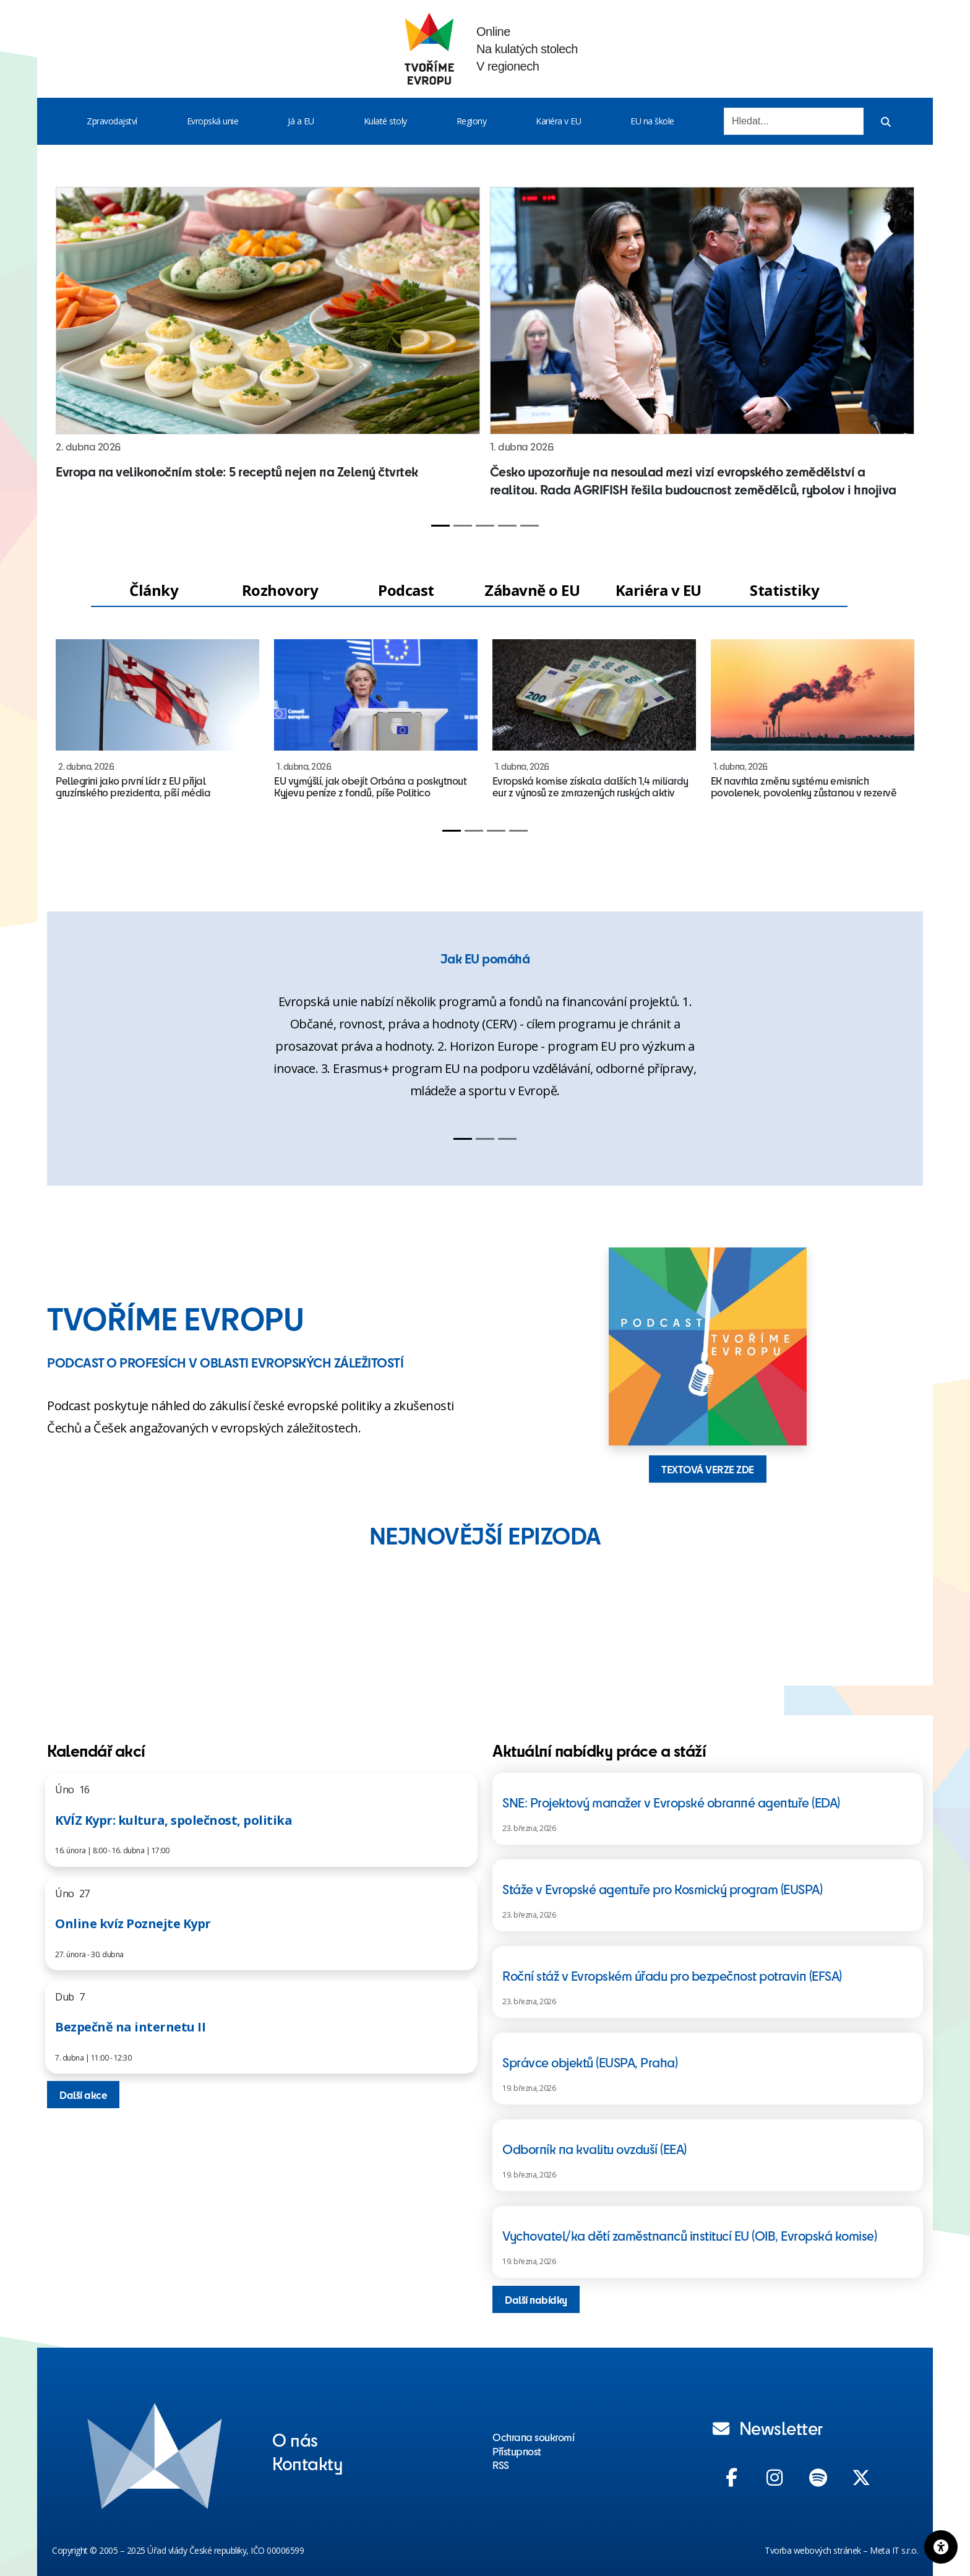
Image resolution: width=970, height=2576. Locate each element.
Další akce (83, 2094)
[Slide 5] (529, 526)
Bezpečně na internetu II (130, 2026)
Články (153, 590)
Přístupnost (516, 2451)
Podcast (406, 590)
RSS (500, 2464)
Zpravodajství (112, 121)
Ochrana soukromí (533, 2436)
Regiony (472, 121)
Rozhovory (280, 590)
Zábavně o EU (532, 590)
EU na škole (652, 121)
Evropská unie (213, 121)
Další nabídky (536, 2299)
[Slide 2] (462, 526)
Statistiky (784, 590)
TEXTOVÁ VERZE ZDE (707, 1469)
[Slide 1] (440, 526)
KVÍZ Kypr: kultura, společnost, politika (173, 1820)
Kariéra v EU (558, 121)
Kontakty (307, 2462)
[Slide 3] (485, 526)
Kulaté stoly (385, 121)
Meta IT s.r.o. (894, 2550)
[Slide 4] (507, 526)
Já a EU (301, 121)
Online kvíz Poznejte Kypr (133, 1923)
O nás (295, 2439)
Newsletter (768, 2427)
